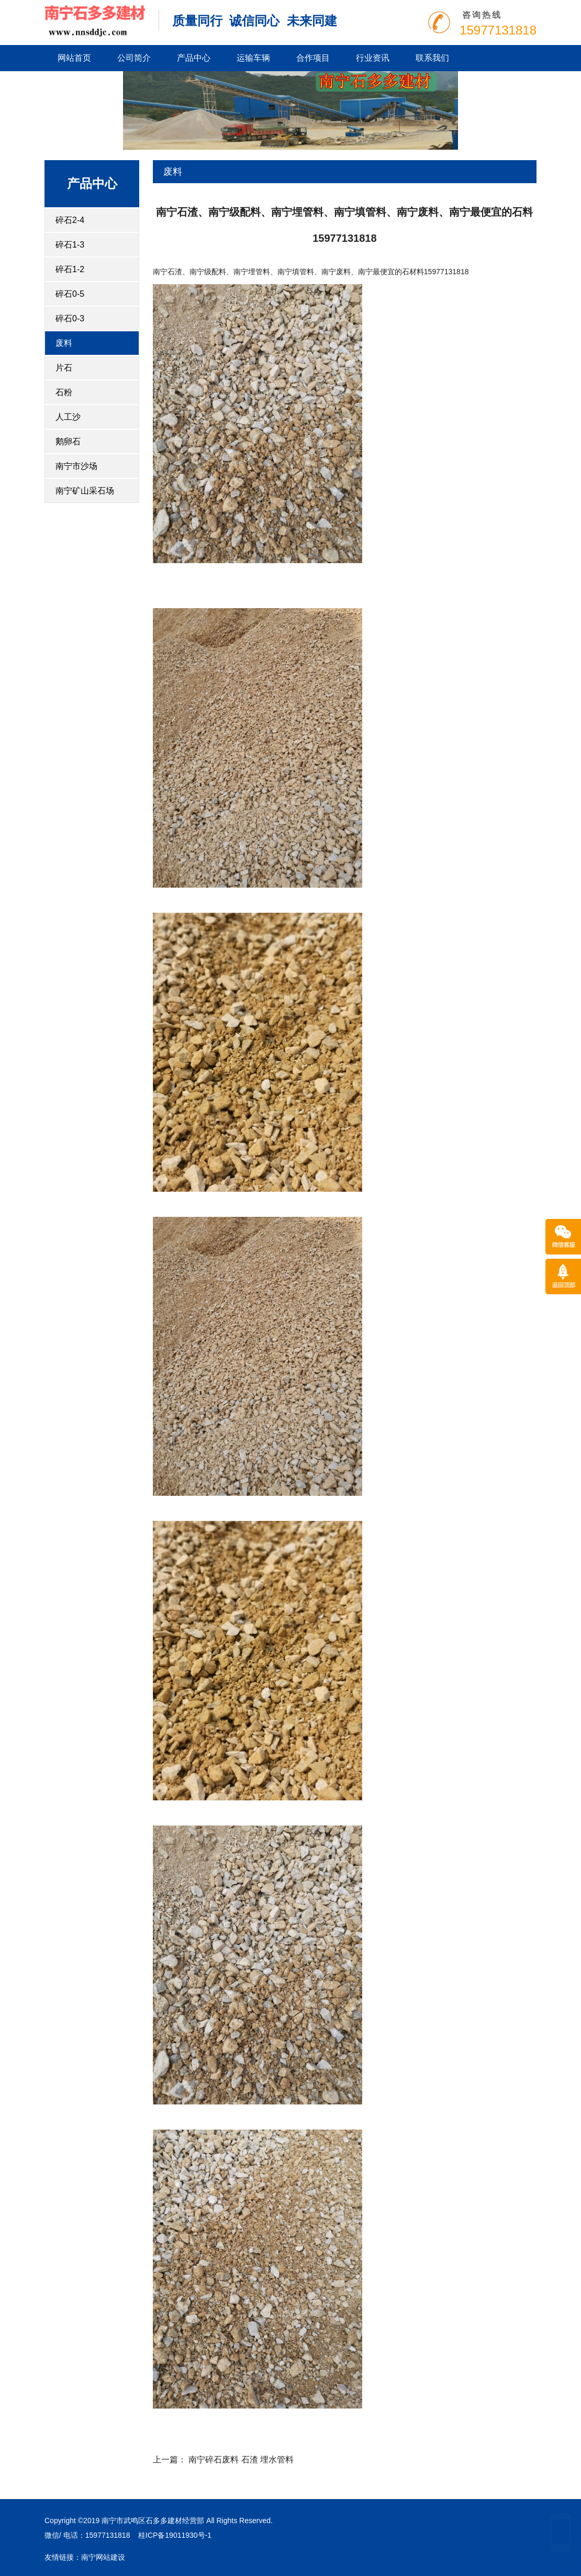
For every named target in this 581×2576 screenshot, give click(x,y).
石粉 (63, 392)
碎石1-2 (69, 269)
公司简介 (134, 57)
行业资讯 (372, 57)
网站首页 (74, 57)
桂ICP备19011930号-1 (174, 2535)
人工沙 (68, 416)
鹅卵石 (68, 441)
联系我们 (432, 57)
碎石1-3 (69, 244)
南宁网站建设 (103, 2557)
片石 (63, 367)
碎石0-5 (69, 293)
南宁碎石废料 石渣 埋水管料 (241, 2459)
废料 (63, 343)
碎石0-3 (69, 318)
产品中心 (193, 57)
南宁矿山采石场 (84, 490)
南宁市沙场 (76, 466)
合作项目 (313, 57)
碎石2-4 (69, 220)
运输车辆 (253, 57)
